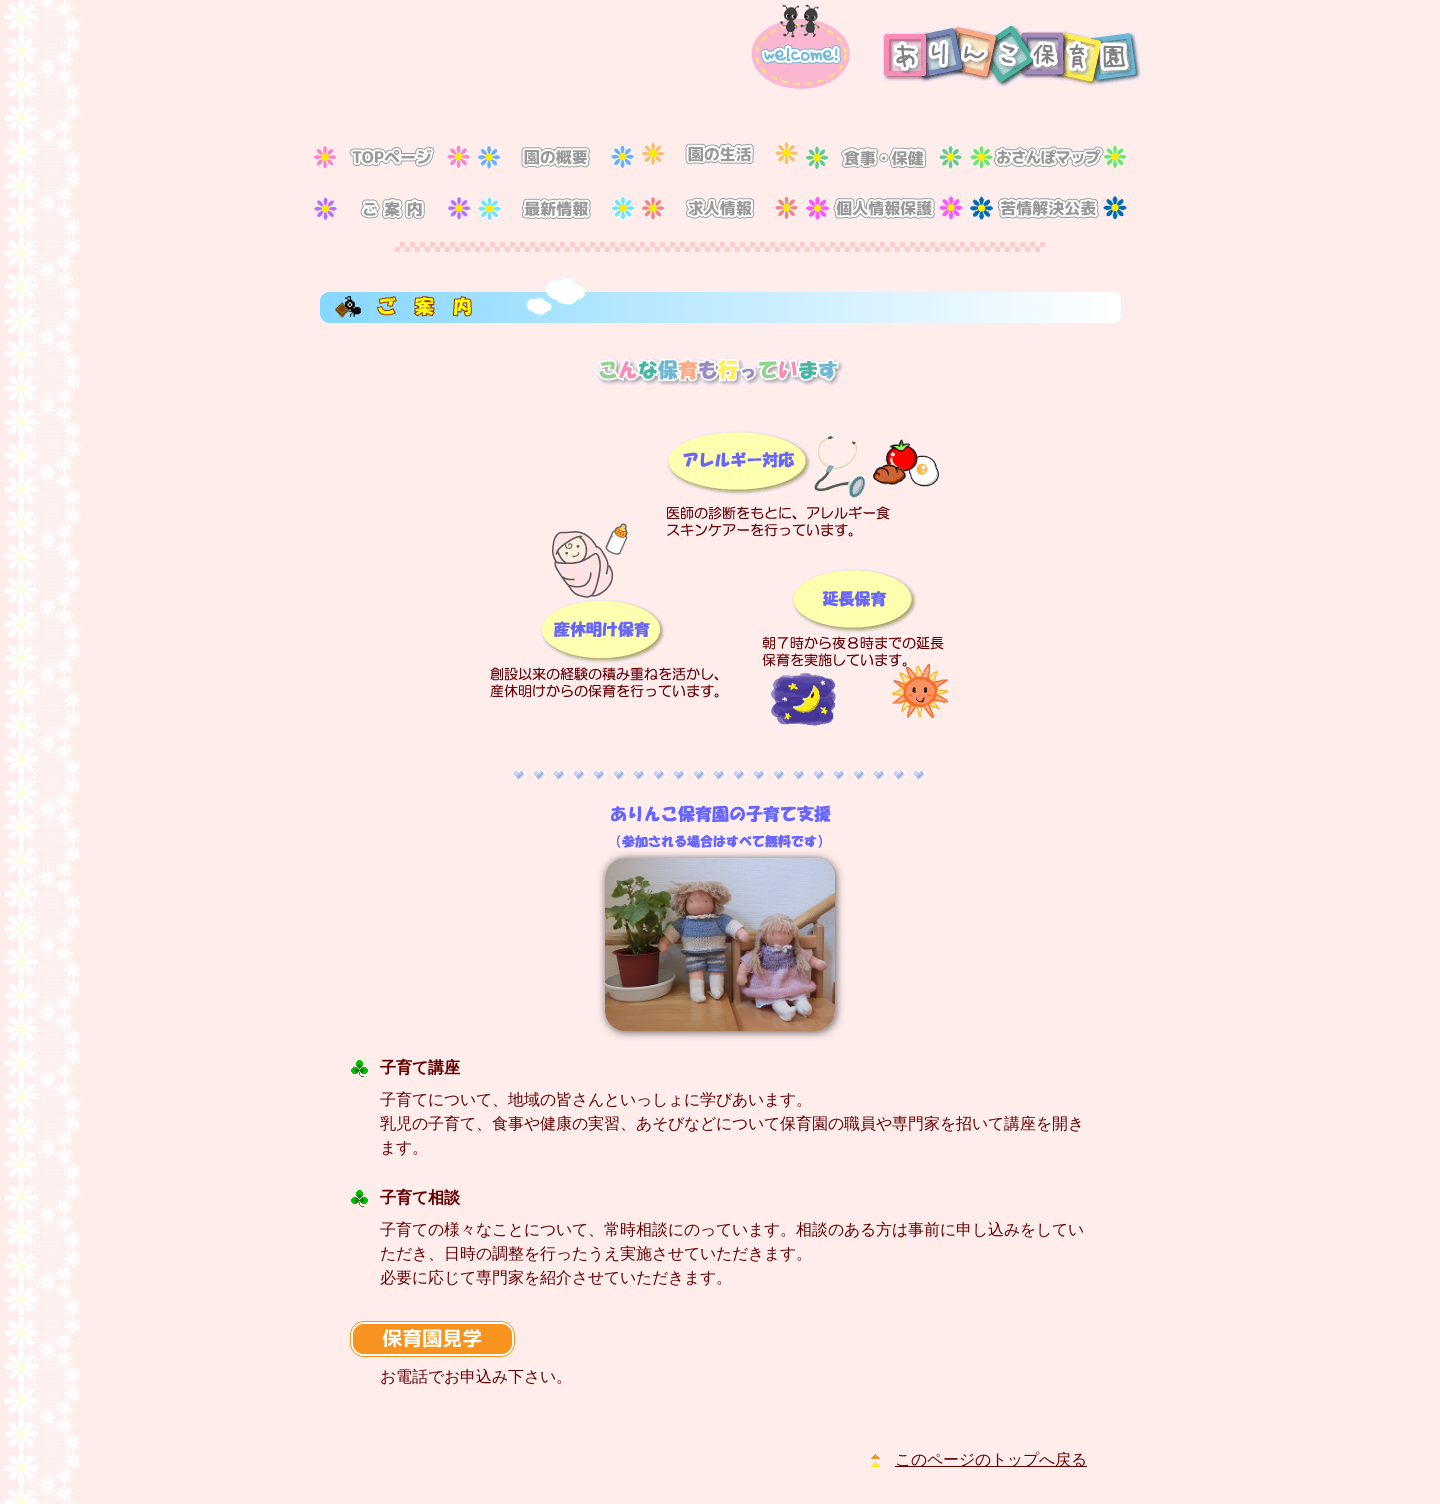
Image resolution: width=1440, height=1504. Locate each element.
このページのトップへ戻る (991, 1459)
